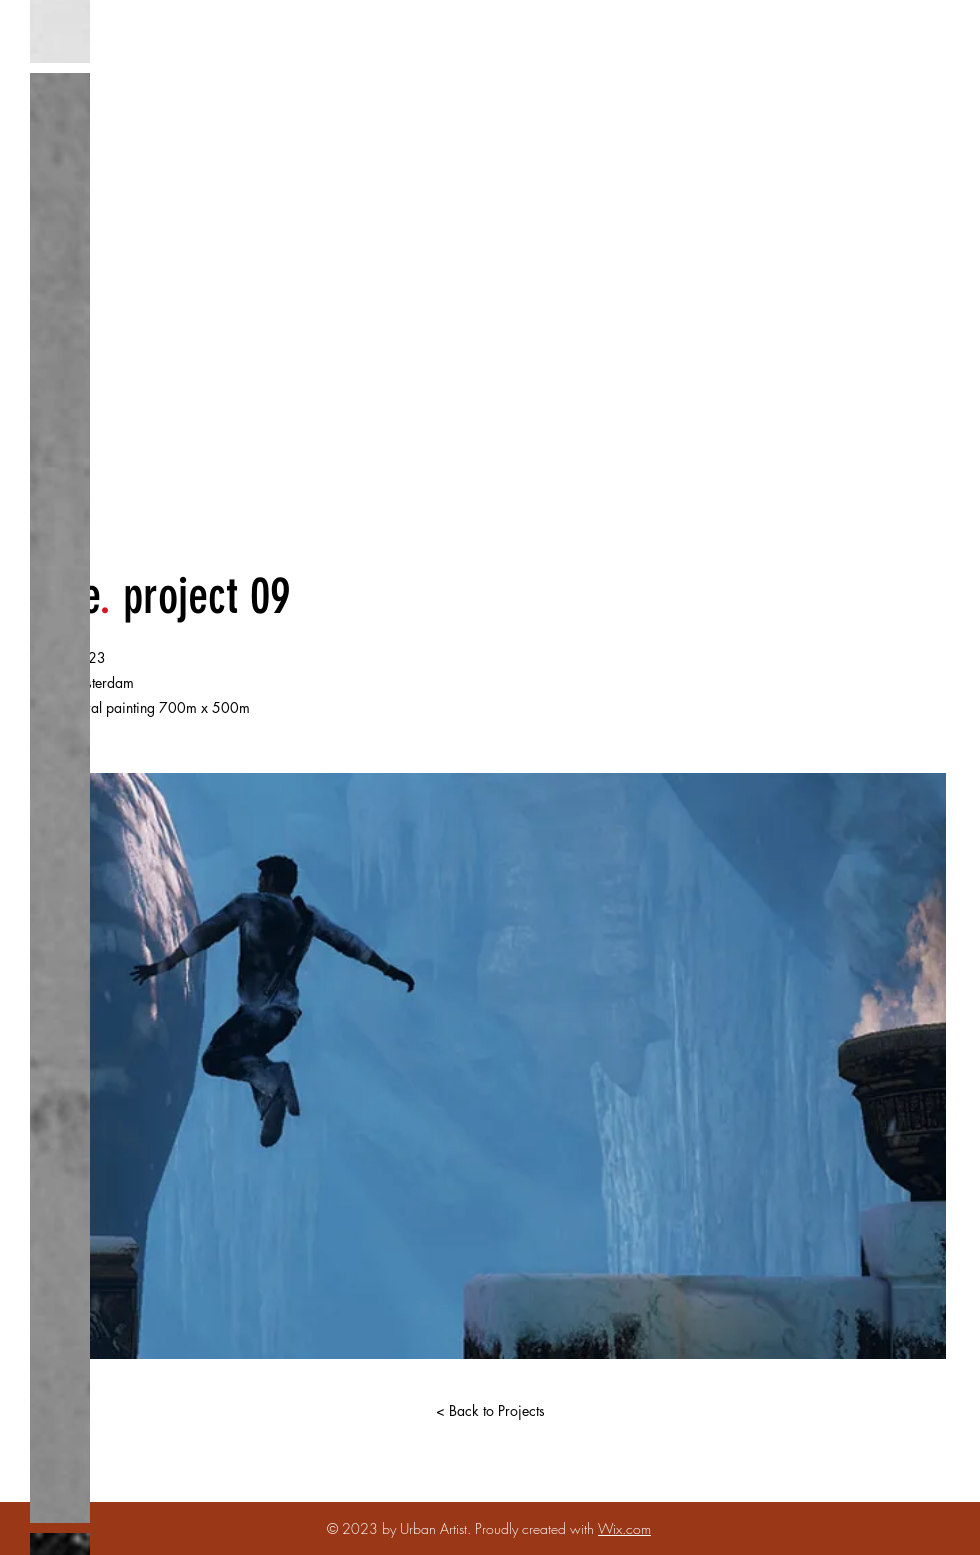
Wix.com (624, 1528)
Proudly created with (536, 1528)
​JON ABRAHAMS (482, 310)
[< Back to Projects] (490, 1411)
